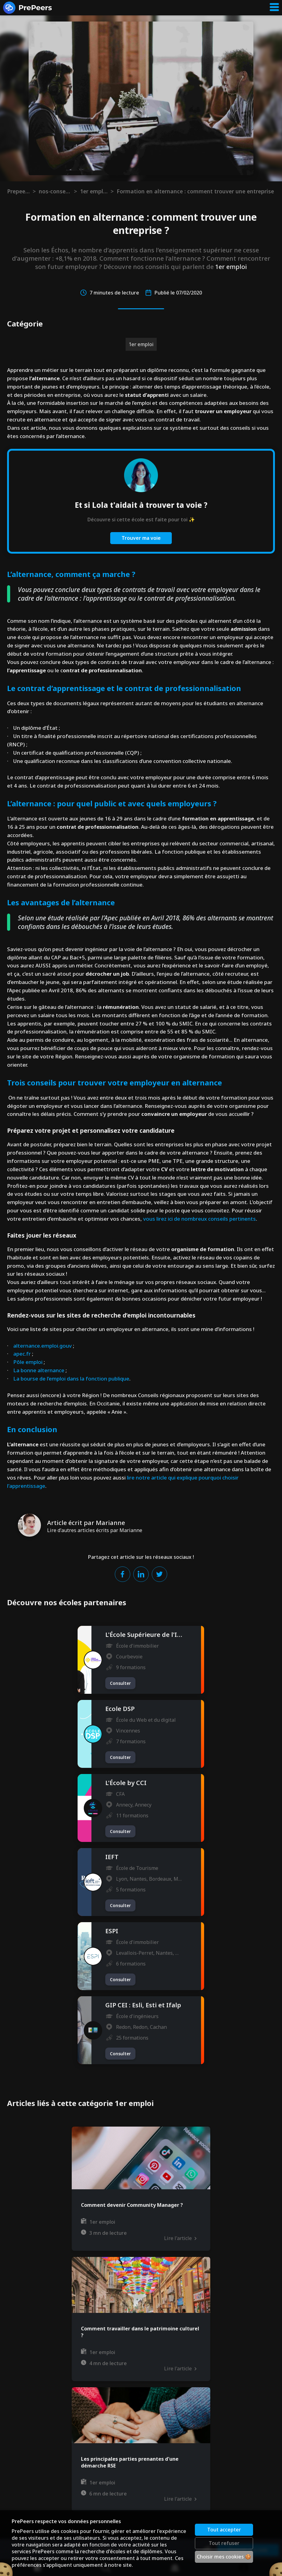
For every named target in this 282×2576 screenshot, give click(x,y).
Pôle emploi (27, 1361)
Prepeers (18, 191)
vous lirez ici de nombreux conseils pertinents (199, 1218)
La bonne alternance (38, 1370)
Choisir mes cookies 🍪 (224, 2556)
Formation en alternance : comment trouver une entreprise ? (196, 191)
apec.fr (22, 1353)
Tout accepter (224, 2529)
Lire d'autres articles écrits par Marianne (94, 1530)
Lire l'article (180, 2238)
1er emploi (93, 191)
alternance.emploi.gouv (42, 1345)
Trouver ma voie (141, 538)
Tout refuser (224, 2543)
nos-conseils (55, 191)
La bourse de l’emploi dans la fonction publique (71, 1378)
